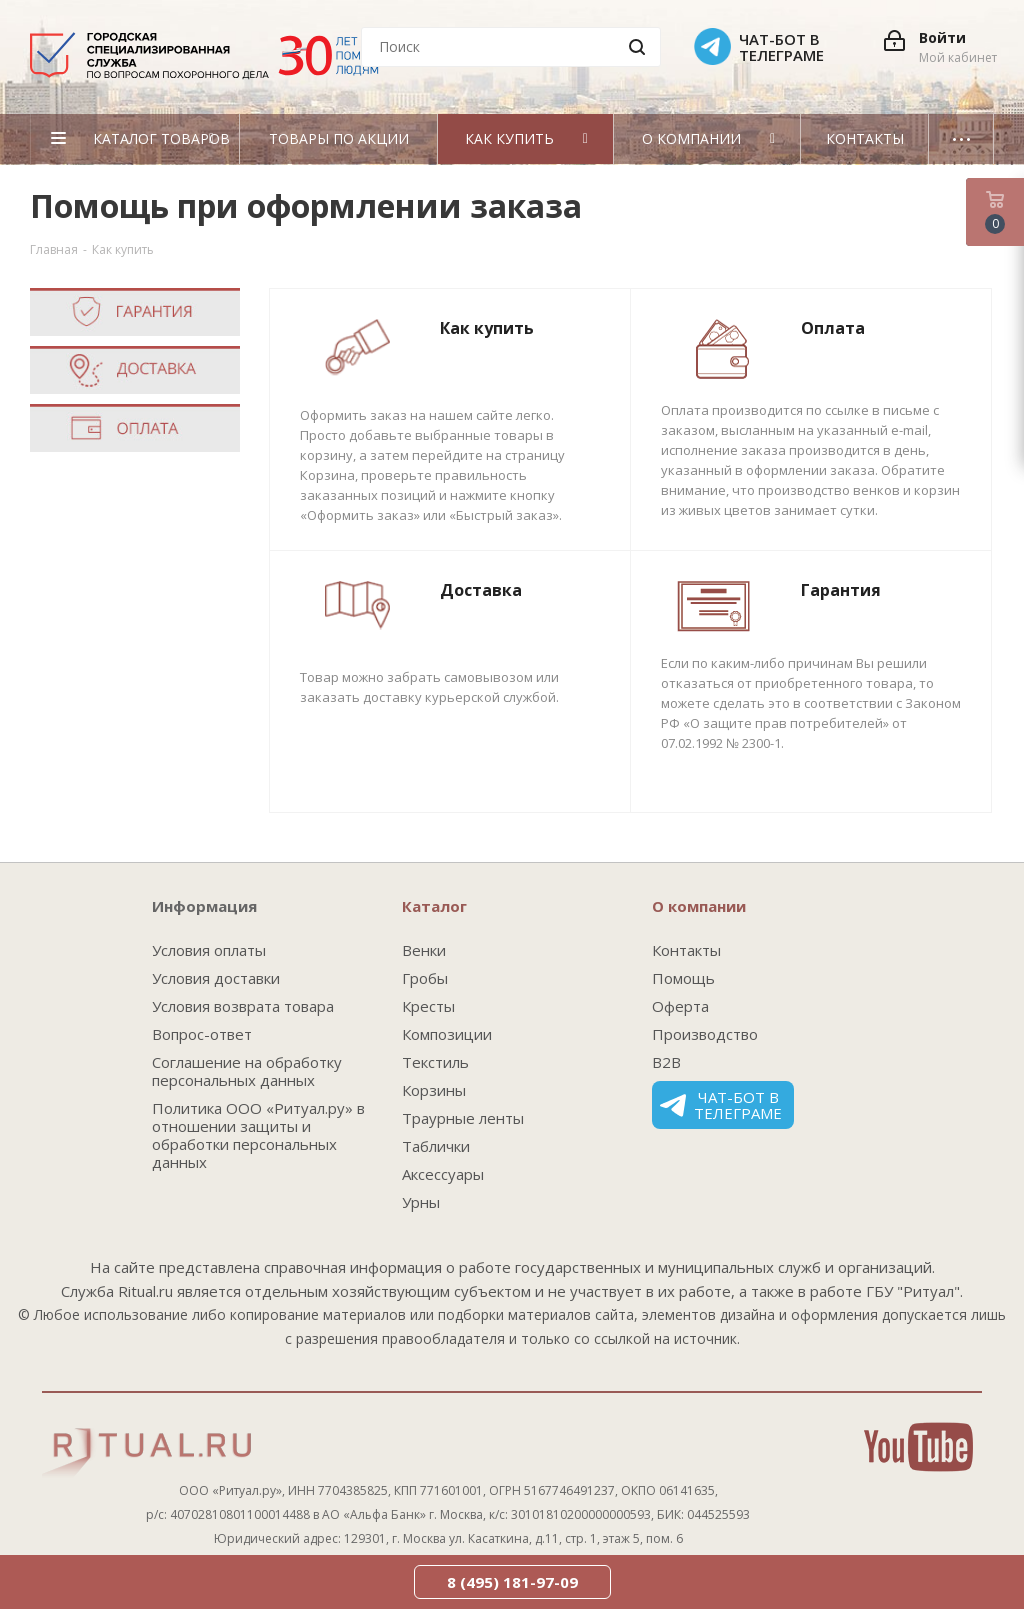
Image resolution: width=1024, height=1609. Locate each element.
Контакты (686, 950)
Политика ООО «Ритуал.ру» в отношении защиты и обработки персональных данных (258, 1135)
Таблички (436, 1146)
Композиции (447, 1034)
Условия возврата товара (243, 1006)
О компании (699, 906)
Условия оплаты (209, 950)
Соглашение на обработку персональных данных (247, 1071)
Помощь (683, 978)
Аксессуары (443, 1174)
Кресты (428, 1006)
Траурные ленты (463, 1118)
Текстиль (435, 1062)
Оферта (680, 1006)
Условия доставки (216, 978)
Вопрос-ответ (202, 1034)
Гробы (425, 978)
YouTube (918, 1447)
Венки (424, 950)
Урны (421, 1202)
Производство (705, 1034)
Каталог (434, 906)
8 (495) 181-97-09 (512, 1582)
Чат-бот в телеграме (721, 1105)
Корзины (434, 1090)
